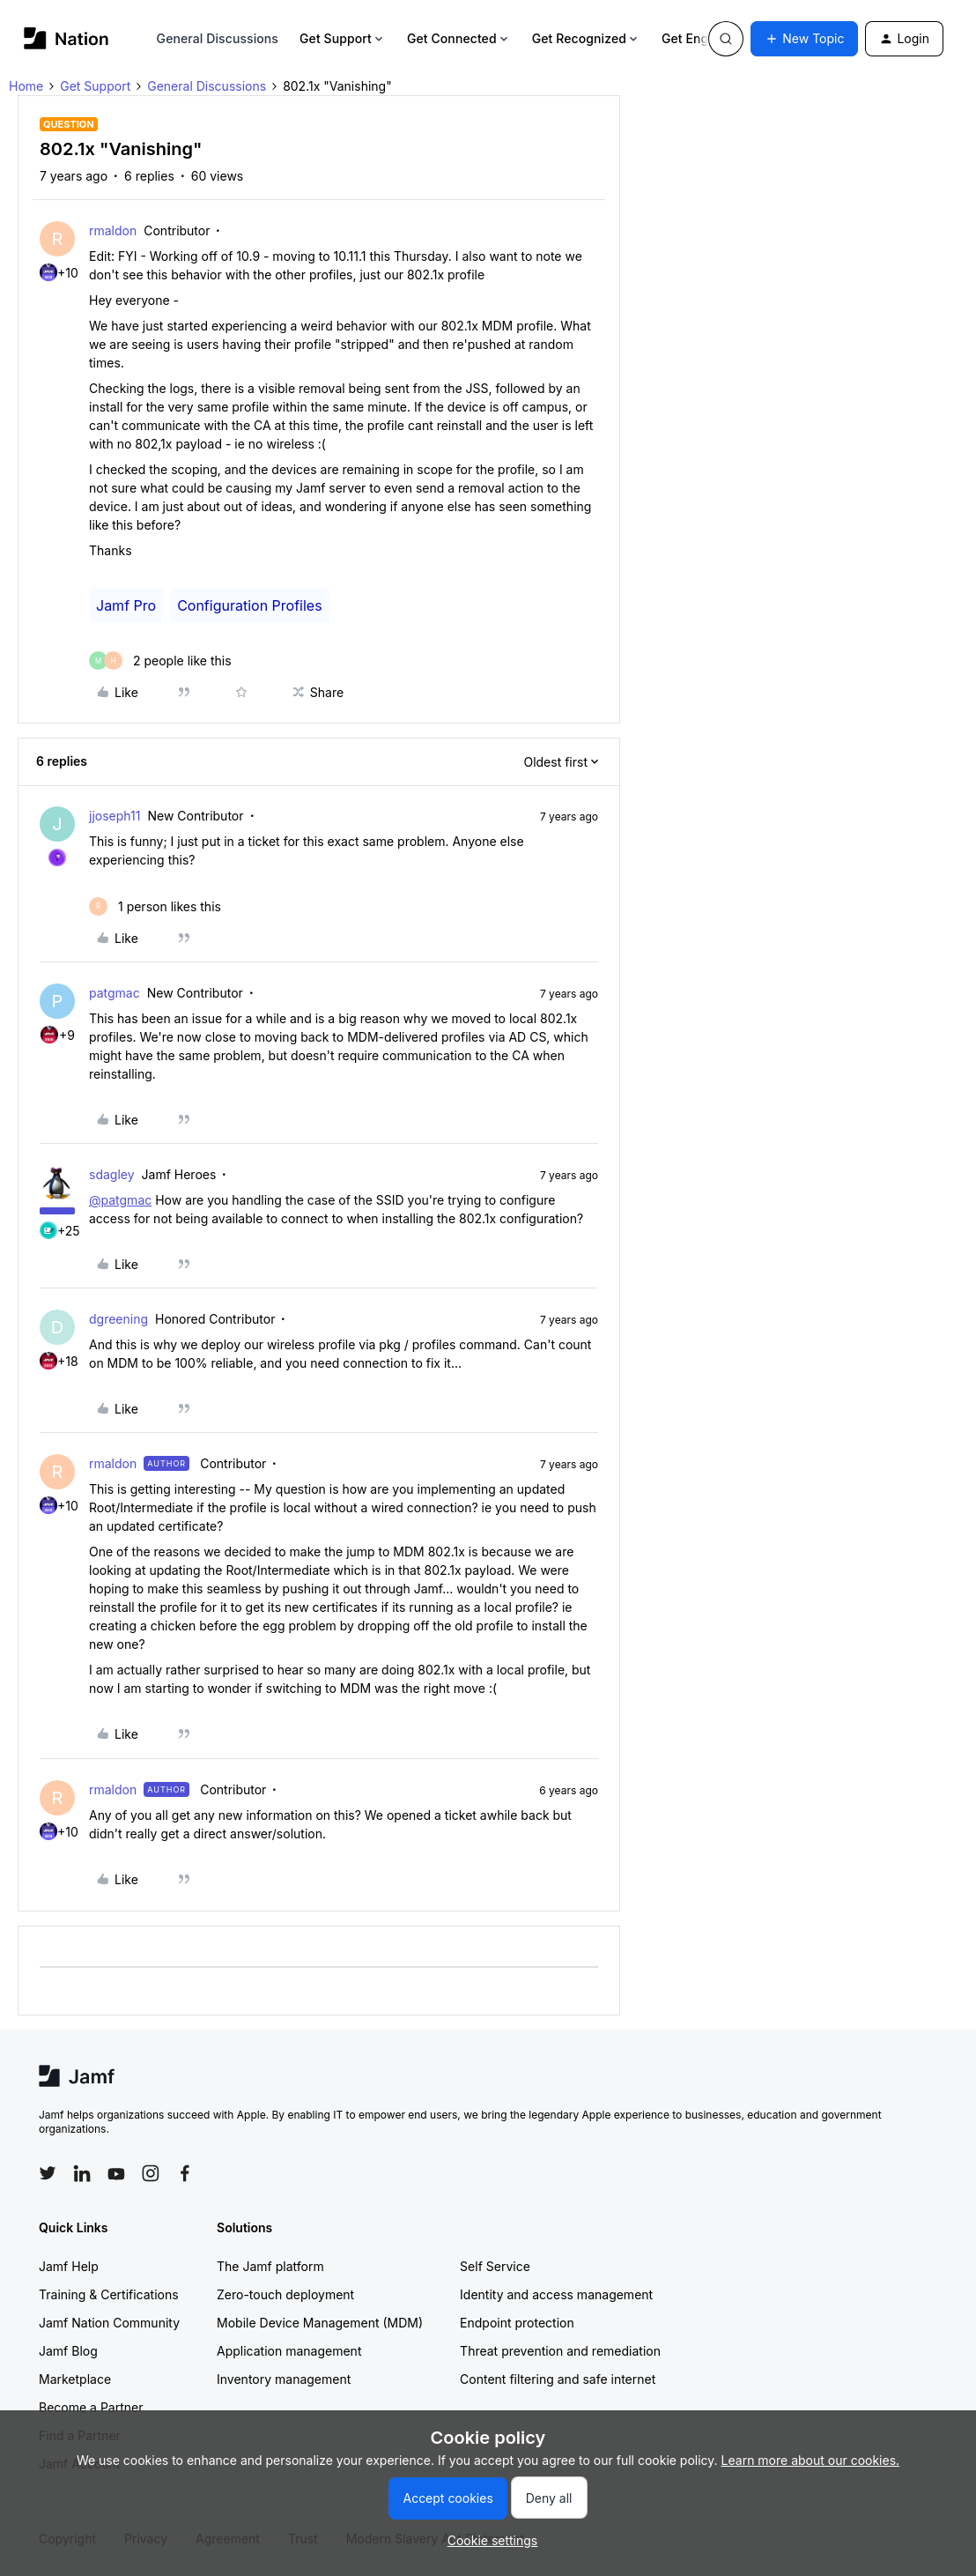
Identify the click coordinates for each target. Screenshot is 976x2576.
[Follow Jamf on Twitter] (47, 2173)
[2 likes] (160, 660)
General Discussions (217, 38)
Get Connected (459, 38)
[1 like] (155, 906)
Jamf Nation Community (109, 2322)
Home (26, 85)
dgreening (118, 1318)
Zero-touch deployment (285, 2294)
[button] (804, 38)
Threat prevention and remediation (560, 2350)
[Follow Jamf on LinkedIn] (82, 2173)
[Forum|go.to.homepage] (66, 38)
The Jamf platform (270, 2266)
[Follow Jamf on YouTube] (116, 2173)
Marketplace (75, 2379)
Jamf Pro (126, 605)
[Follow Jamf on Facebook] (185, 2173)
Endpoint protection (517, 2322)
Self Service (495, 2266)
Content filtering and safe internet (557, 2379)
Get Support (342, 38)
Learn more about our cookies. (810, 2460)
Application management (289, 2350)
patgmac (114, 992)
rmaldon (113, 230)
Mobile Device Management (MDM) (320, 2322)
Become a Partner (91, 2407)
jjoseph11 (114, 815)
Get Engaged (707, 38)
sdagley (112, 1174)
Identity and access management (556, 2294)
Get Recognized (586, 38)
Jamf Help (69, 2266)
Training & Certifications (109, 2294)
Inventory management (284, 2379)
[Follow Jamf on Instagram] (150, 2173)
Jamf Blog (68, 2350)
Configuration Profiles (249, 605)
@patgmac (120, 1199)
